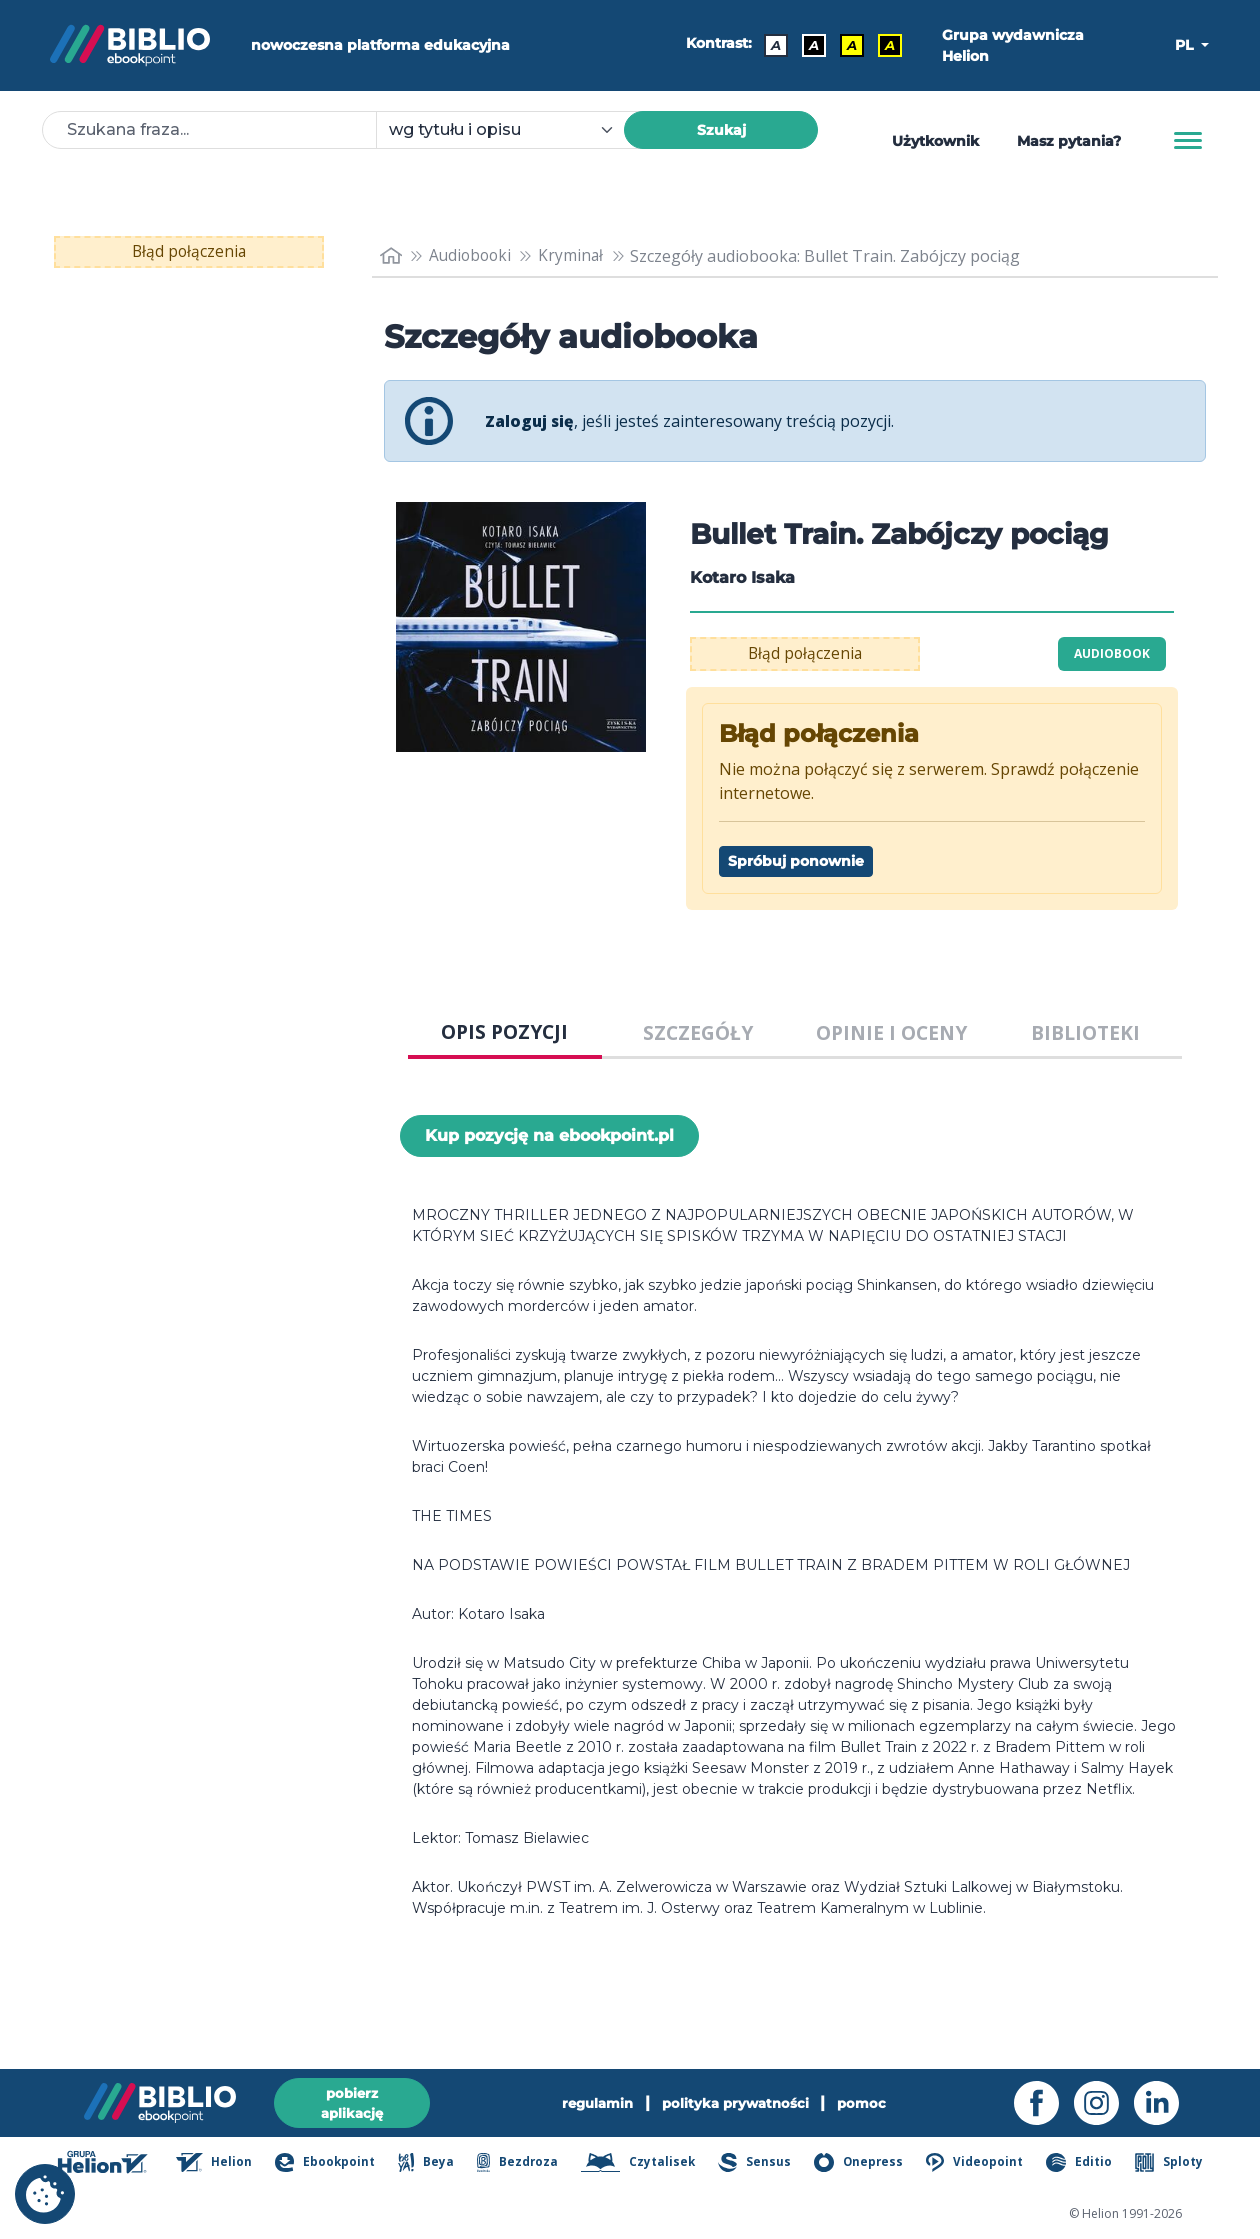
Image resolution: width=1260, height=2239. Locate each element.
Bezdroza (523, 2164)
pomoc (868, 2102)
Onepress (864, 2164)
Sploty (1170, 2164)
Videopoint (979, 2164)
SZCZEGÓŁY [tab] (698, 1032)
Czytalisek (644, 2164)
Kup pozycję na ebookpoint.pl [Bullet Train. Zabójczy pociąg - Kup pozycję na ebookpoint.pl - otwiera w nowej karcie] (549, 1135)
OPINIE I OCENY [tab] (891, 1032)
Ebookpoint (333, 2164)
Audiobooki (473, 256)
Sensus (760, 2164)
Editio (1082, 2164)
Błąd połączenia (189, 252)
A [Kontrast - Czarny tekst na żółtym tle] (852, 45)
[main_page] (391, 255)
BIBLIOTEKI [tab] (1085, 1032)
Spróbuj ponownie (796, 861)
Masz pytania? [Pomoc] (1069, 141)
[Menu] (1188, 141)
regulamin (593, 2102)
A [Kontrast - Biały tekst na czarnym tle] (814, 45)
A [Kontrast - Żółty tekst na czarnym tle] (890, 45)
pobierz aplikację (352, 2101)
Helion (224, 2164)
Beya (433, 2164)
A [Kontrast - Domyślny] (776, 45)
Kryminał (576, 256)
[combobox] (512, 130)
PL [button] (1186, 45)
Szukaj (721, 130)
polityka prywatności (737, 2102)
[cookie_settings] (45, 2194)
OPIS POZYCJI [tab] (504, 1031)
